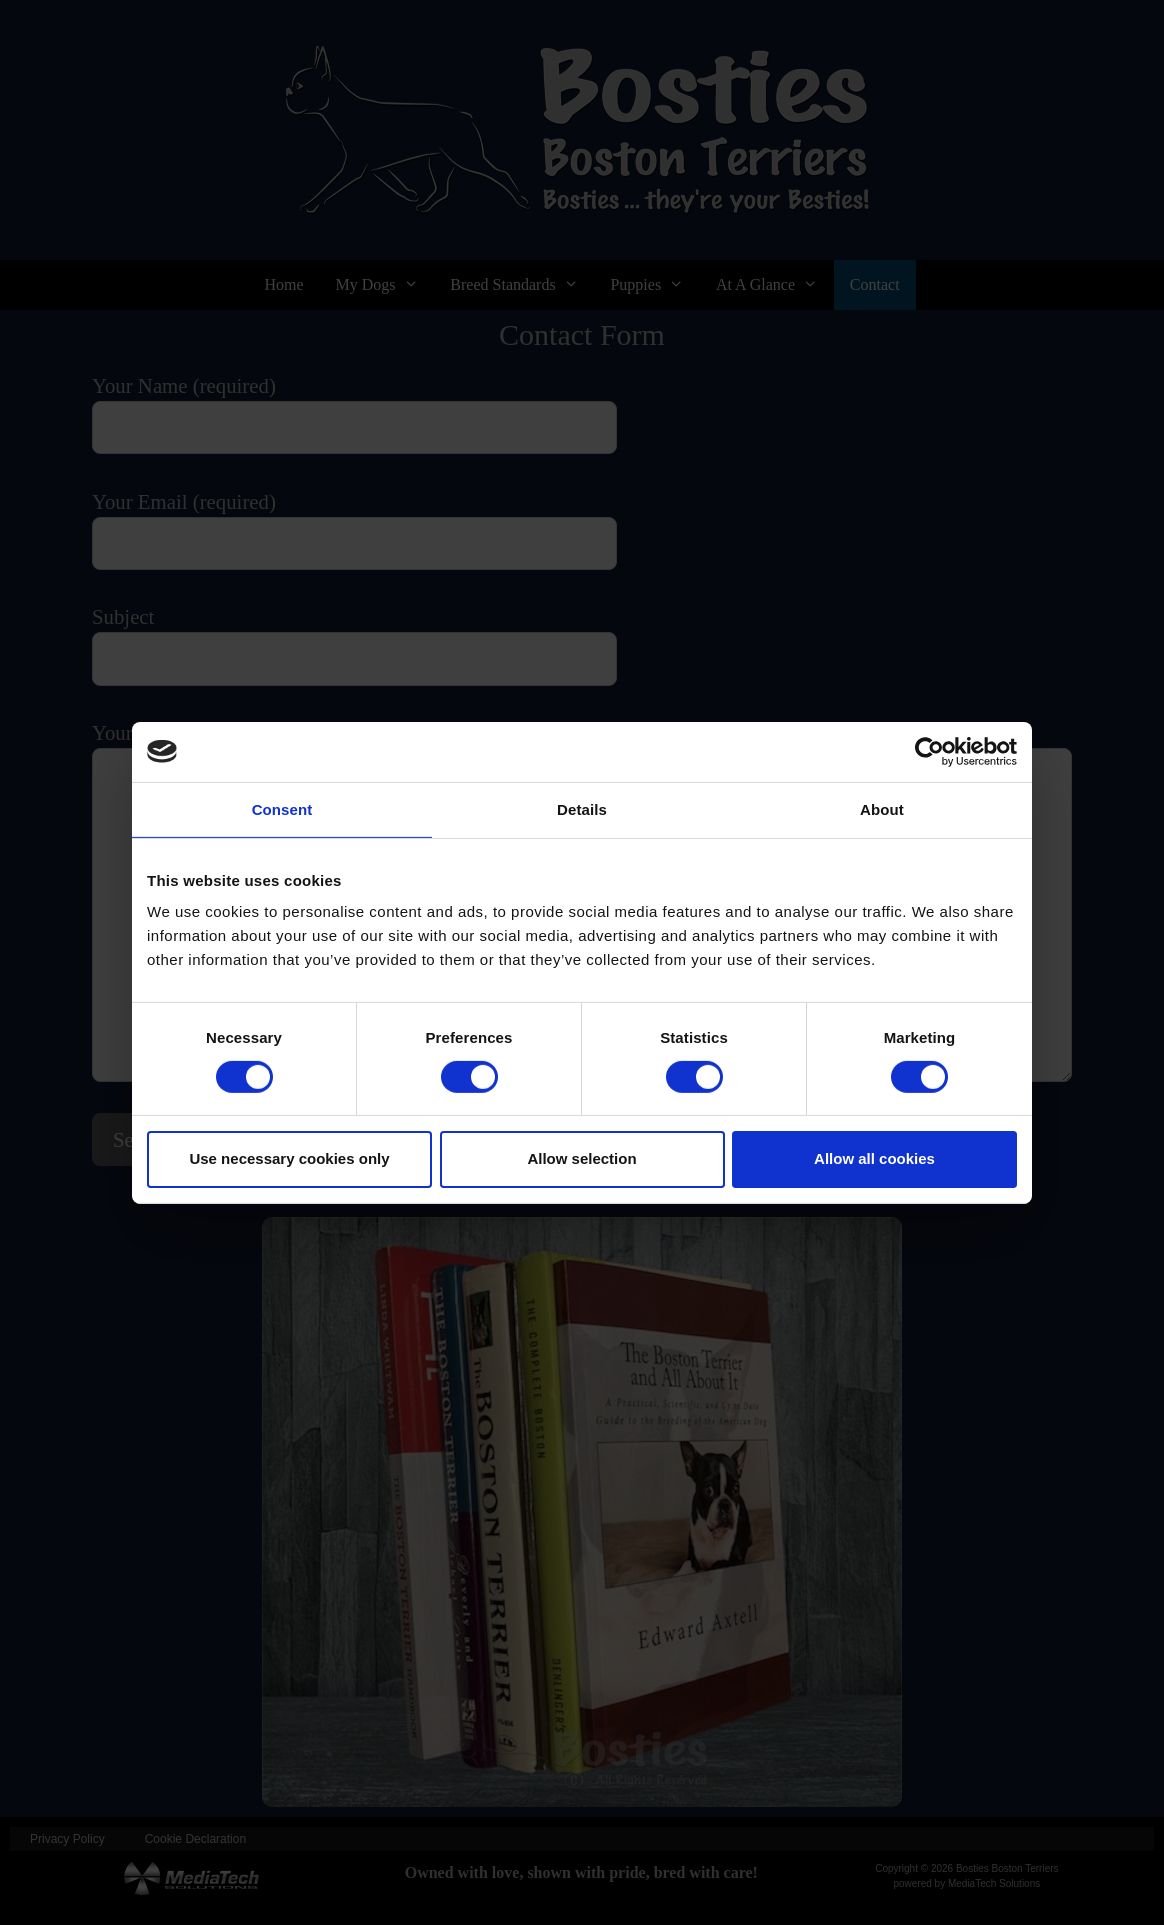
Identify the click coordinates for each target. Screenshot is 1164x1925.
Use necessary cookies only (289, 1158)
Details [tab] (582, 808)
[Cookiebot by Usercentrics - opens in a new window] (929, 751)
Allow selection (581, 1158)
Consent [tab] (282, 808)
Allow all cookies (874, 1158)
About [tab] (882, 808)
